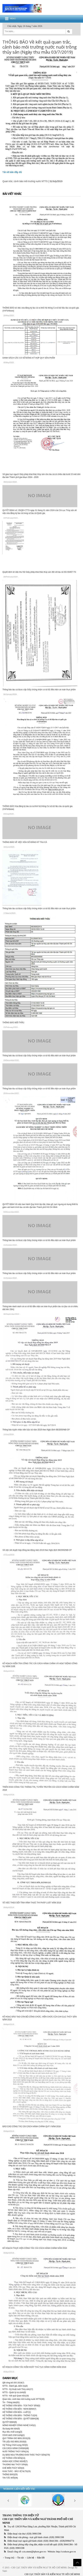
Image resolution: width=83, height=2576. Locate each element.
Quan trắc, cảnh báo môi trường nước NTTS (25, 181)
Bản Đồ (41, 2557)
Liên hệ (30, 2557)
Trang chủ (9, 2557)
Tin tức (20, 2557)
